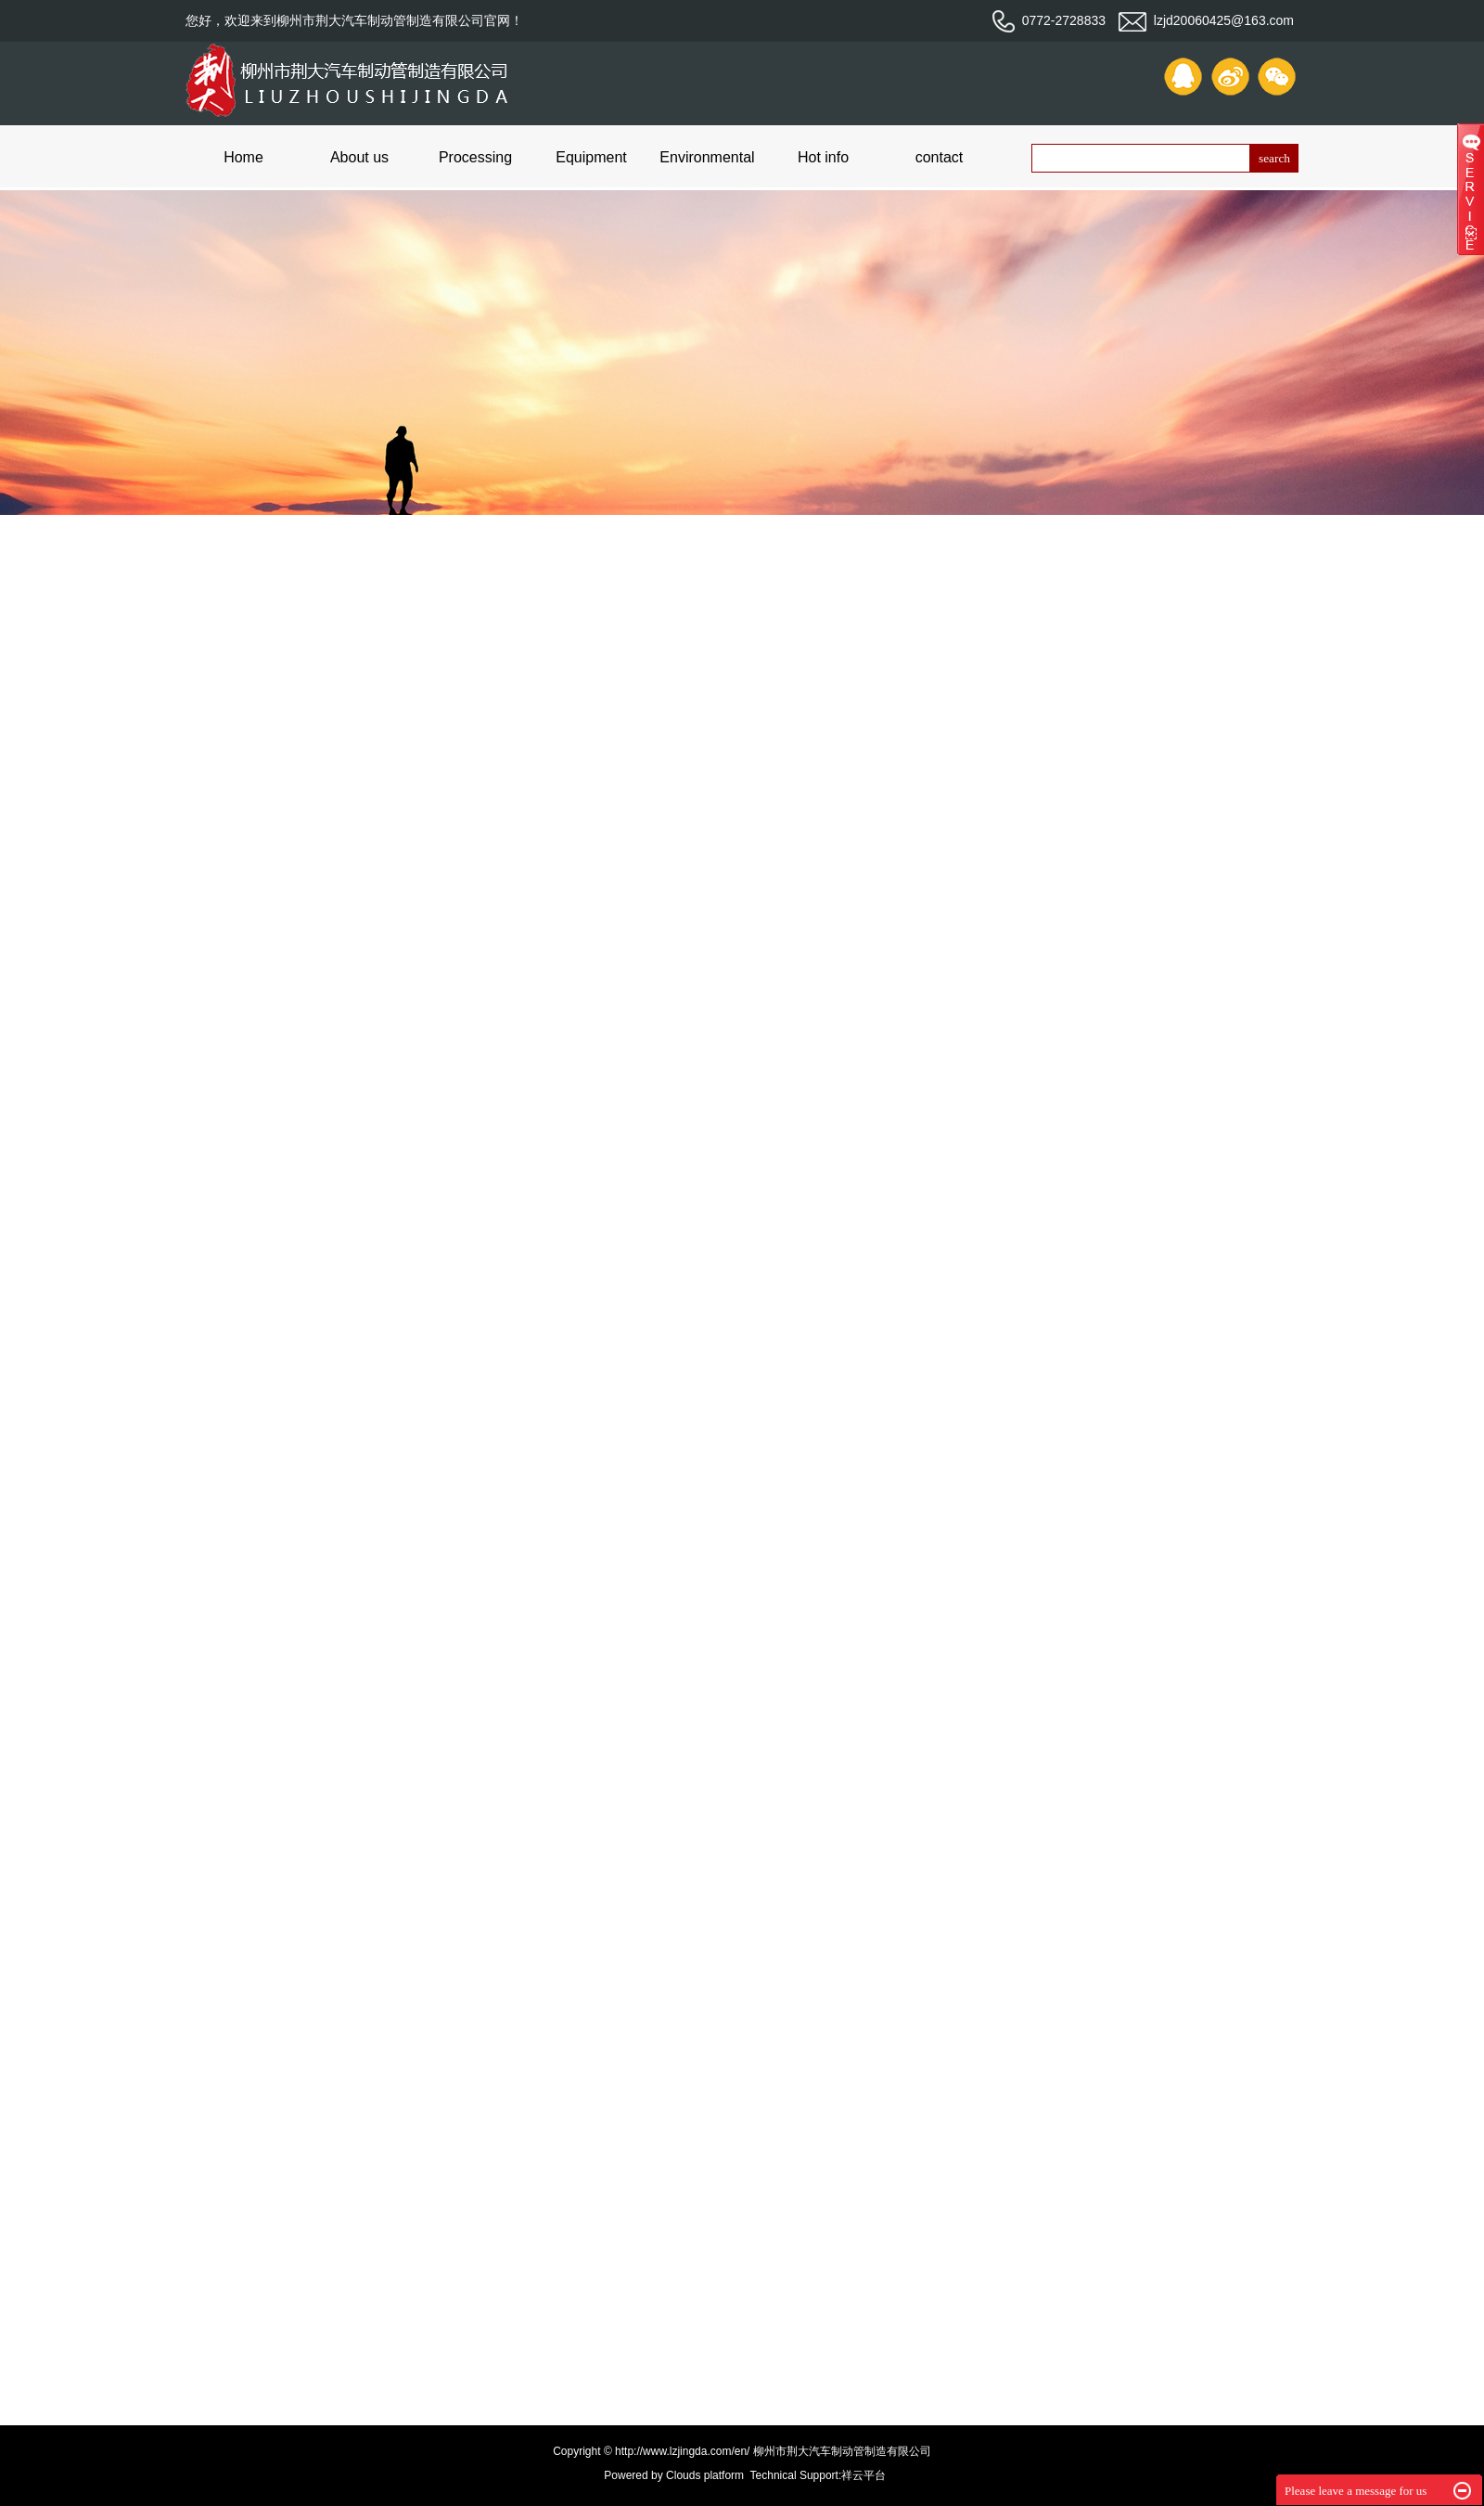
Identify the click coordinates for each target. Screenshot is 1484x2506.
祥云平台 (863, 2475)
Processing (475, 157)
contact (939, 157)
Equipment (591, 157)
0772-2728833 (1049, 20)
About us (359, 157)
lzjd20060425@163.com (1206, 20)
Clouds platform (705, 2475)
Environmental (706, 157)
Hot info (823, 157)
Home (243, 157)
